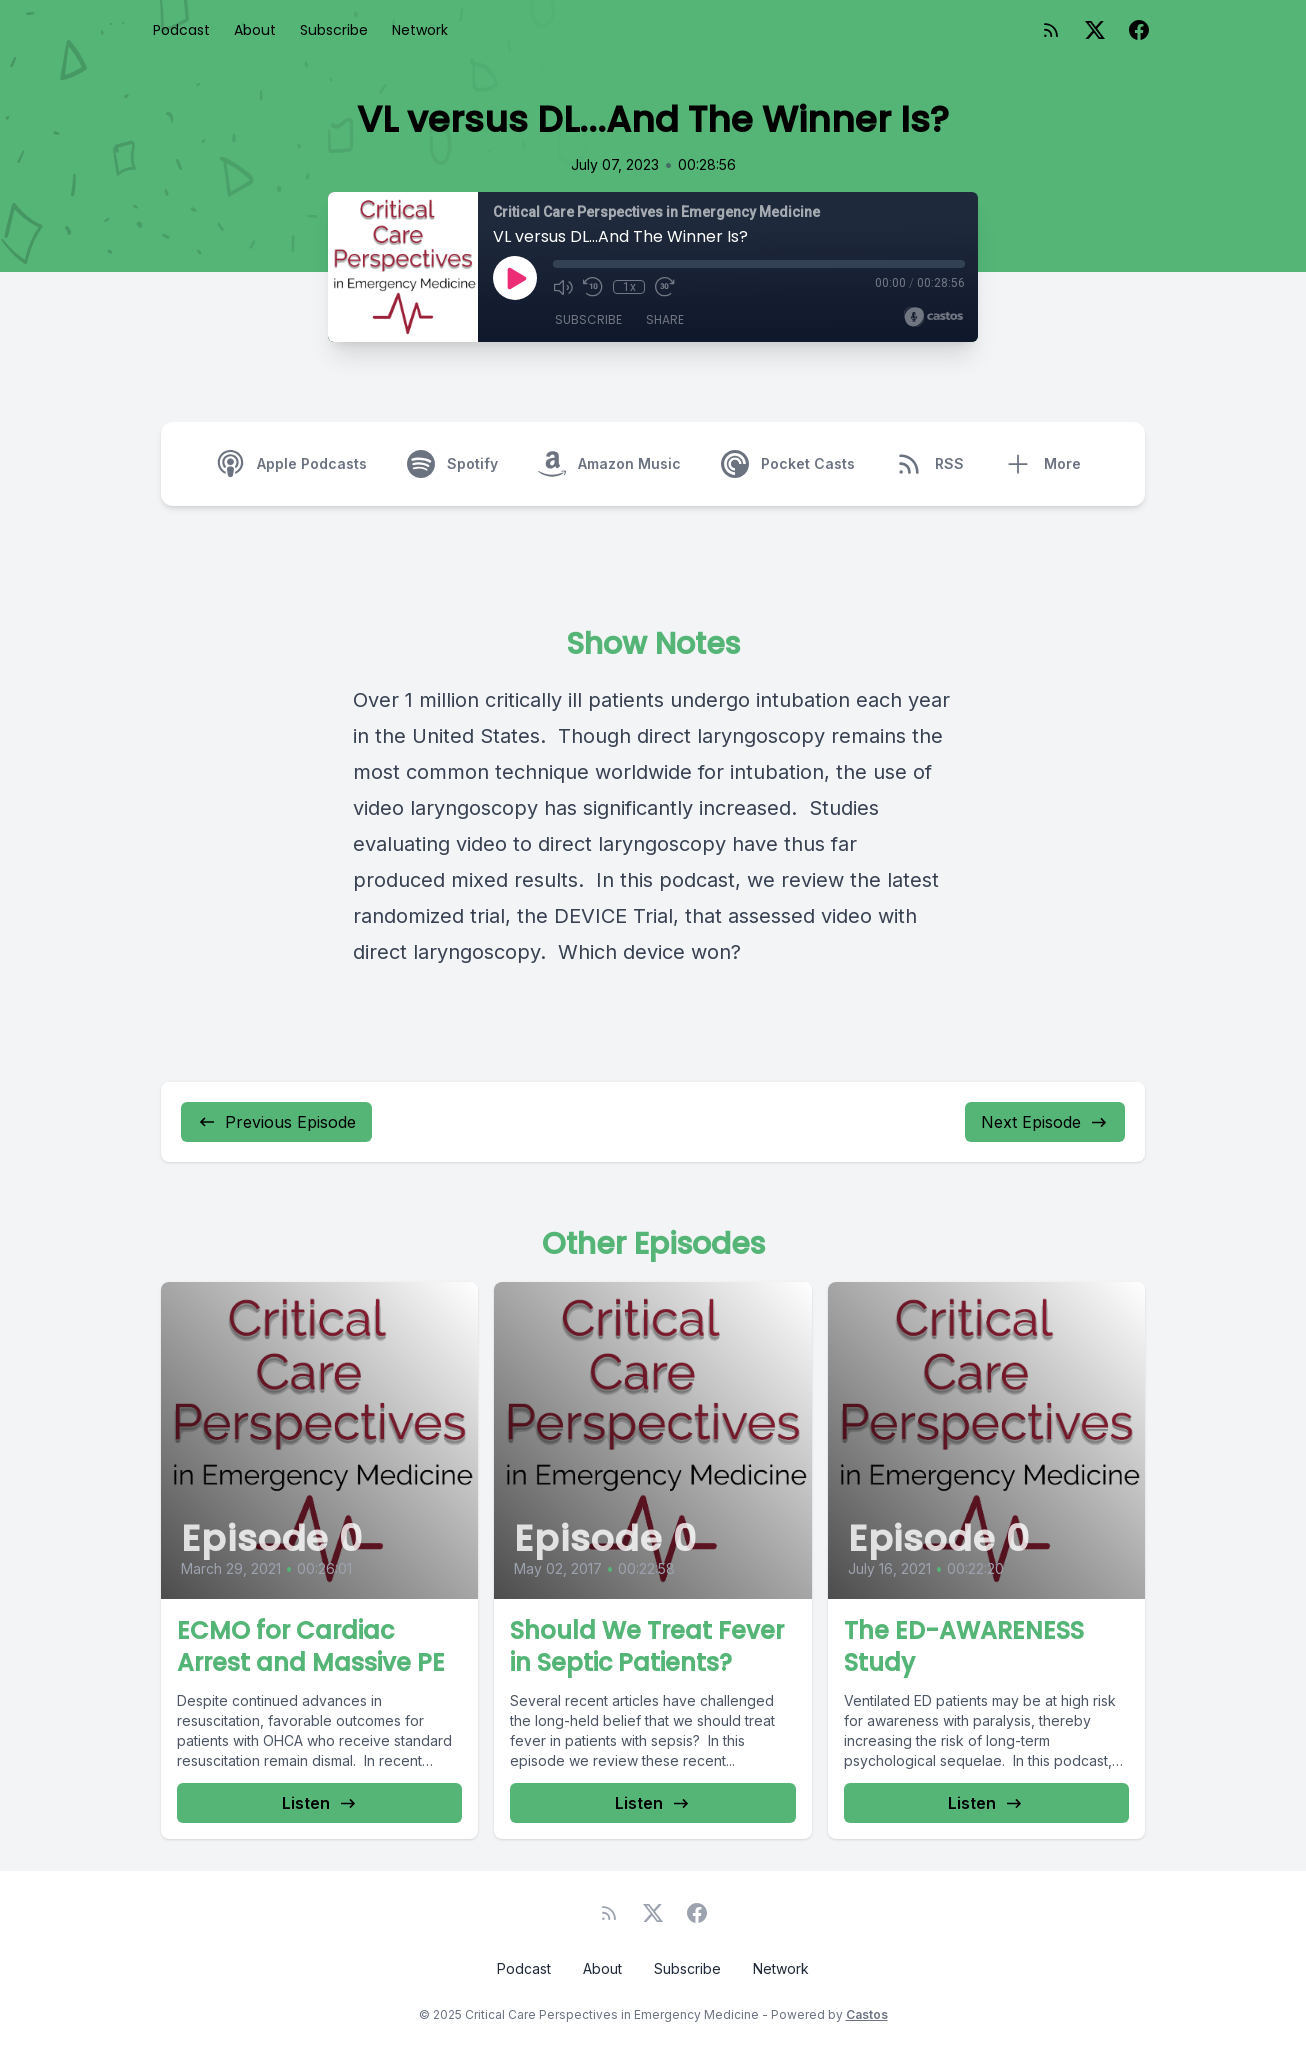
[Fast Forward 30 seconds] (665, 287)
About (255, 30)
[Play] (515, 278)
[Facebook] (1139, 30)
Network (420, 30)
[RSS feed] (1051, 30)
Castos (867, 2014)
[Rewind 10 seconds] (593, 287)
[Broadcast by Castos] (933, 317)
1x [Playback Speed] (629, 287)
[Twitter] (1095, 30)
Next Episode (1045, 1122)
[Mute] (563, 287)
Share (665, 319)
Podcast (181, 30)
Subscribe (334, 30)
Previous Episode (276, 1122)
